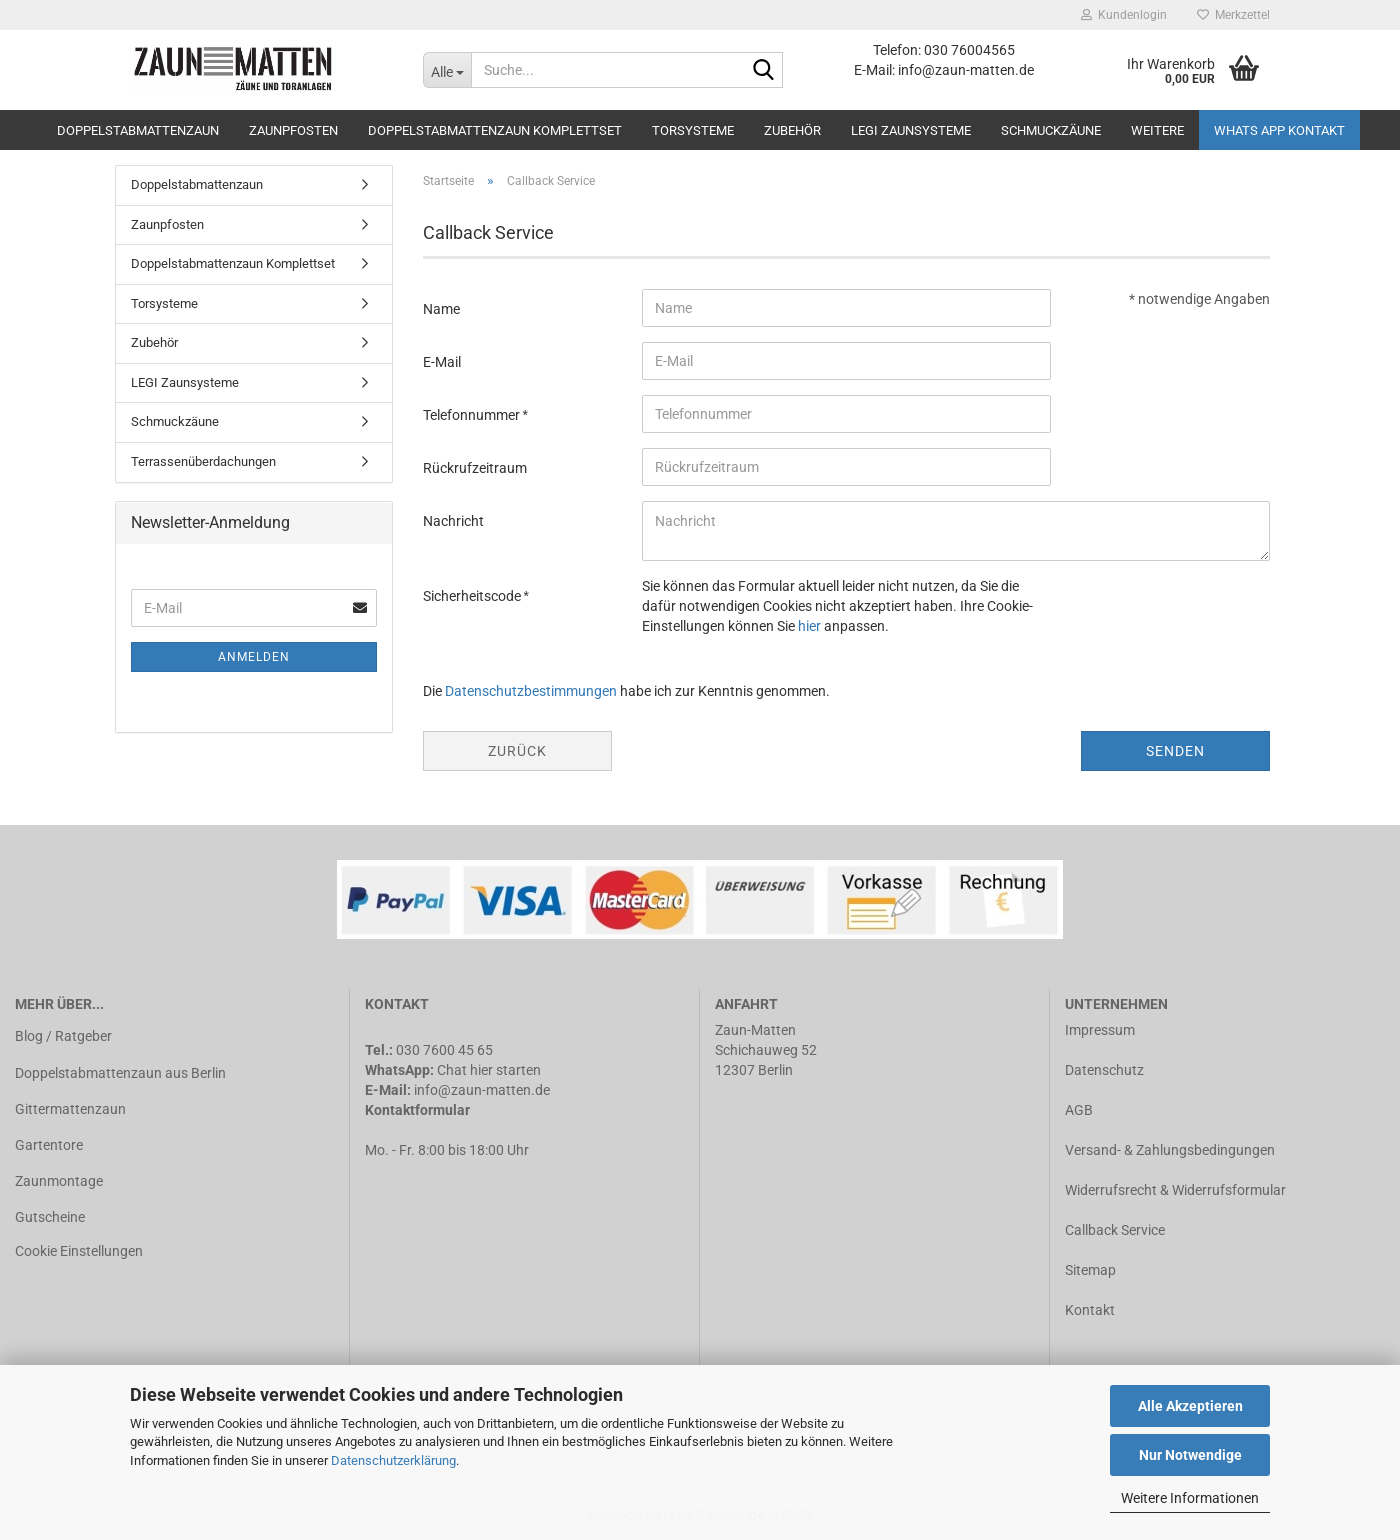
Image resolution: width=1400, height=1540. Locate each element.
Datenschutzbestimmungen (531, 691)
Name (441, 309)
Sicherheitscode (473, 596)
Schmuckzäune (1051, 130)
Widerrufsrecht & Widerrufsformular (1175, 1190)
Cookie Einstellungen (79, 1251)
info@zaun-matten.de (482, 1090)
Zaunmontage (59, 1181)
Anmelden (254, 657)
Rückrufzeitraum (475, 468)
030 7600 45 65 (444, 1050)
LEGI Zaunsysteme (911, 130)
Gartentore (49, 1145)
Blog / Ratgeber (63, 1036)
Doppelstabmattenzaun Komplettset (495, 130)
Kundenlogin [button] (1124, 15)
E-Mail (442, 362)
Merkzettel (1233, 15)
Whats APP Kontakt (1279, 130)
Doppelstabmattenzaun (138, 130)
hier (809, 626)
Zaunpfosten (293, 130)
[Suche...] (447, 70)
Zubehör (792, 130)
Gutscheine (50, 1217)
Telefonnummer (473, 415)
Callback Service (1115, 1230)
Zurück (517, 751)
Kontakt (1090, 1310)
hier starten (505, 1070)
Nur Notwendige (1190, 1455)
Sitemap (1090, 1270)
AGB (1079, 1110)
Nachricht (453, 521)
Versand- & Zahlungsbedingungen (1170, 1150)
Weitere (1157, 130)
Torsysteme (693, 130)
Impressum (1100, 1030)
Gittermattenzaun (70, 1109)
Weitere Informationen (1190, 1498)
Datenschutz (1104, 1070)
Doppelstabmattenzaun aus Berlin (120, 1073)
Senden (1175, 751)
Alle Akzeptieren (1190, 1406)
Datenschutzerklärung (393, 1460)
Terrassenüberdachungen (203, 461)
